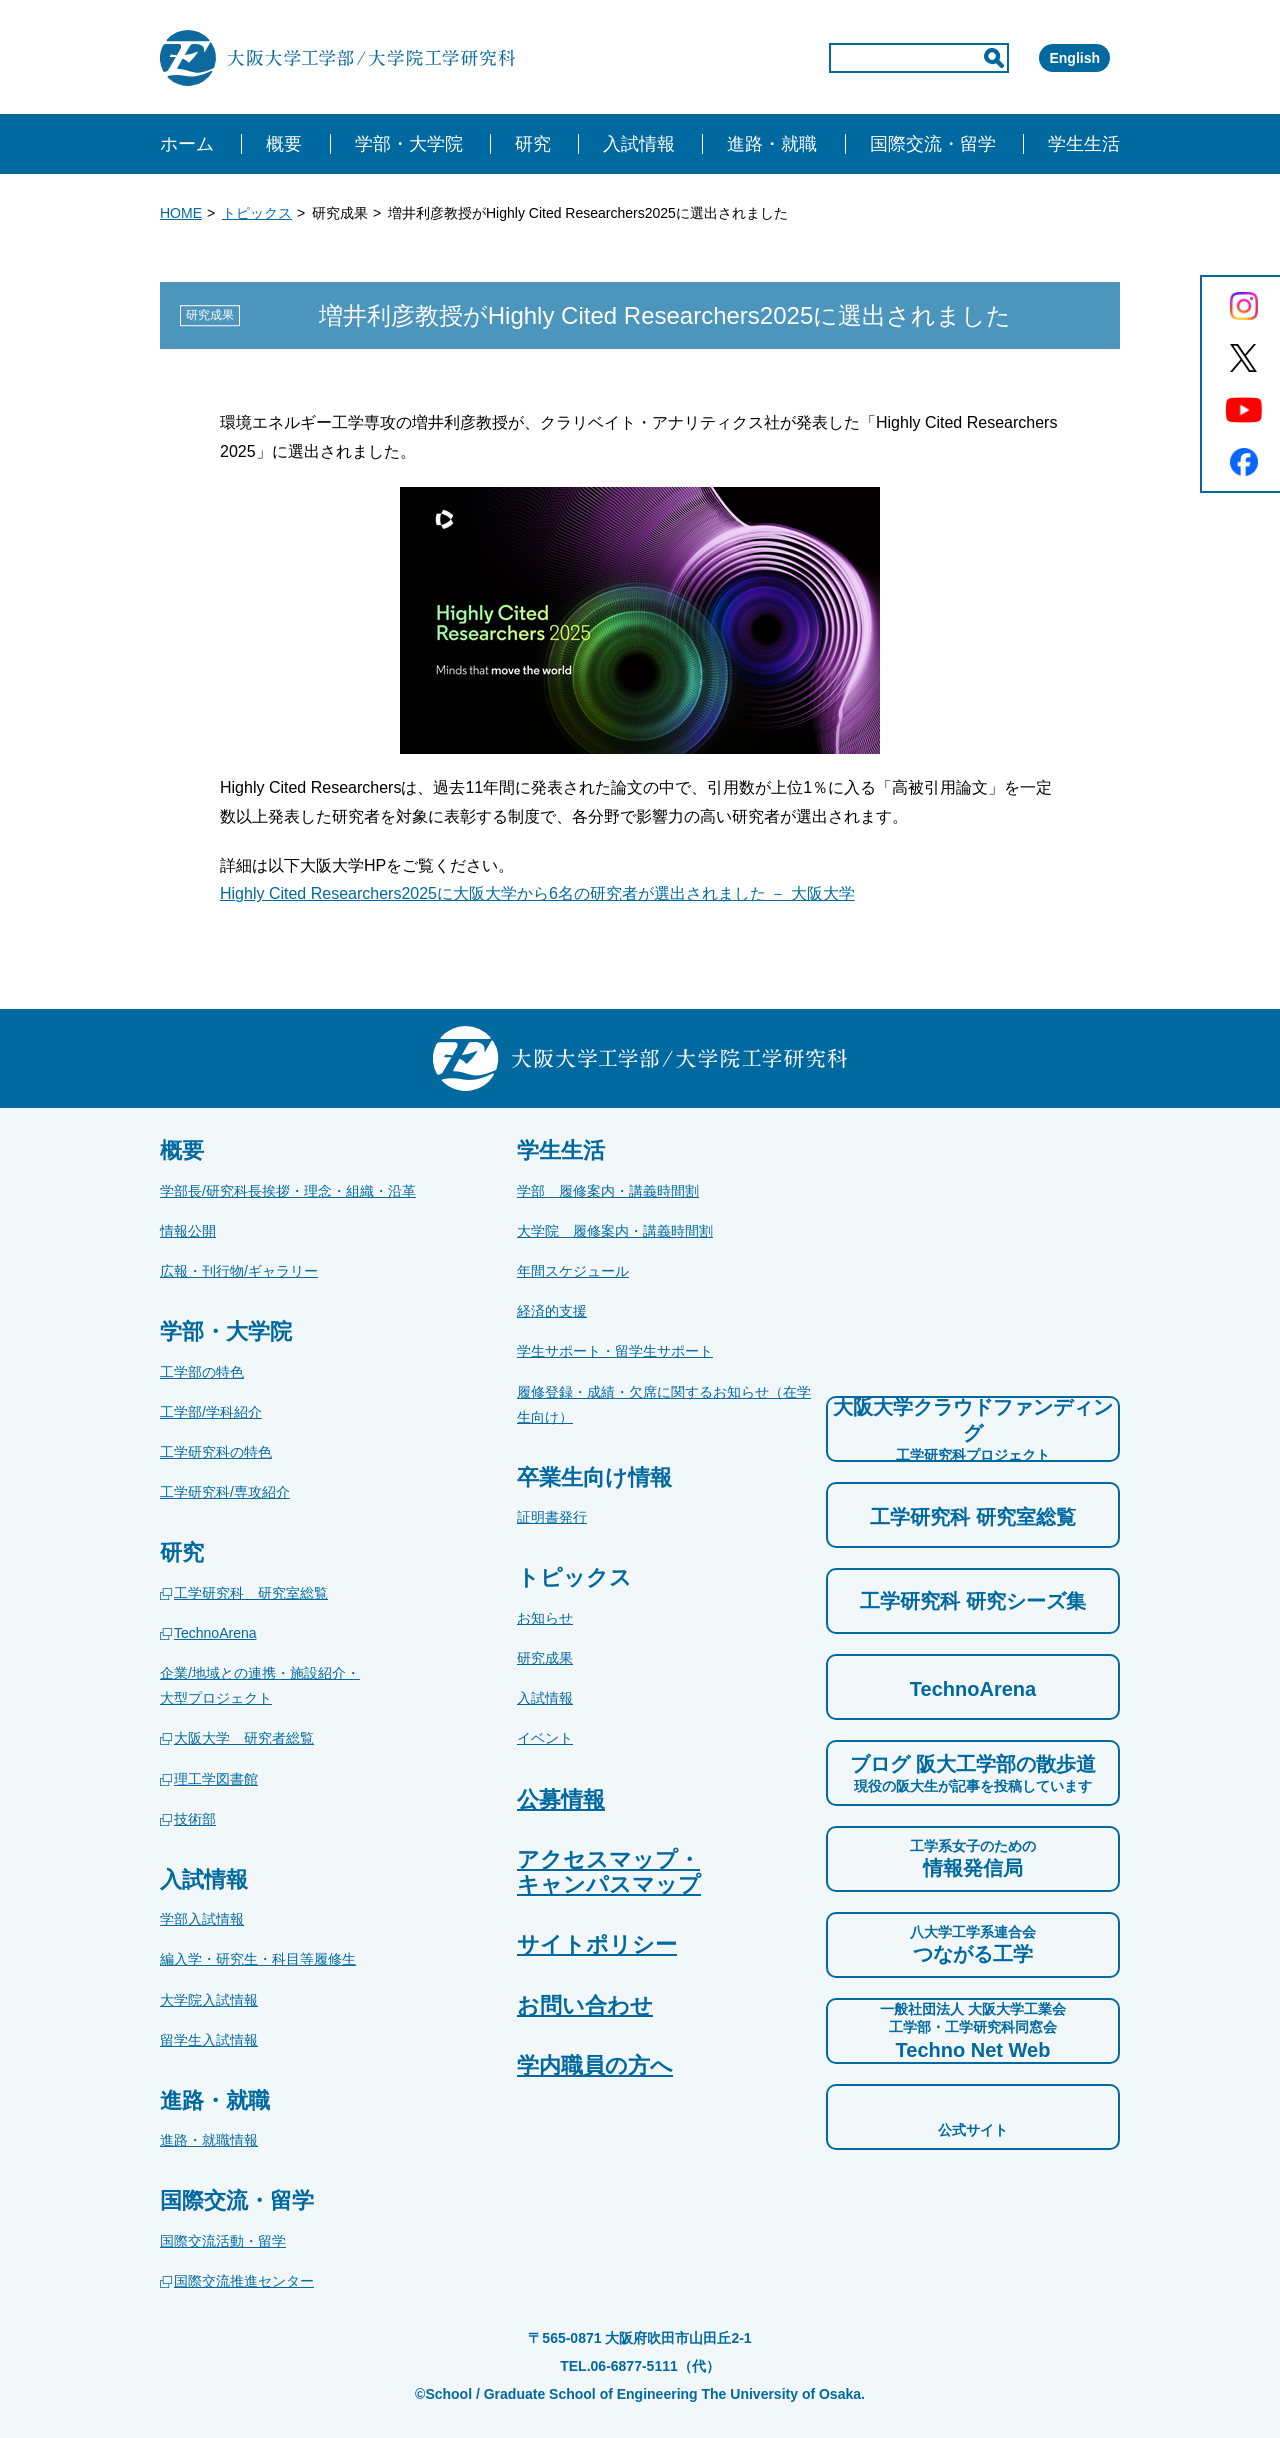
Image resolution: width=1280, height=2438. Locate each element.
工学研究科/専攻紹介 (225, 1492)
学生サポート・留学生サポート (615, 1351)
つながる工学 (973, 1944)
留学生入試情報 (209, 2040)
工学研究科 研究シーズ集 (973, 1601)
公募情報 (561, 1799)
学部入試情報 (202, 1919)
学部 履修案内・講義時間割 (608, 1191)
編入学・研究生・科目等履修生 (258, 1959)
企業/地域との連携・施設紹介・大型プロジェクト (260, 1685)
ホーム (187, 144)
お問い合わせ (585, 2005)
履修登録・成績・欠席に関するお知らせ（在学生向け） (664, 1404)
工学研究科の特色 (216, 1452)
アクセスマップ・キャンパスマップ (609, 1872)
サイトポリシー (597, 1944)
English (1045, 58)
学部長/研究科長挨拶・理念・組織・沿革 (288, 1191)
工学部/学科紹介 (211, 1412)
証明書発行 (552, 1517)
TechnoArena (215, 1633)
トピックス (257, 213)
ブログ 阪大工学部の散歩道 (973, 1774)
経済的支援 (552, 1311)
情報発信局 (973, 1858)
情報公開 (188, 1231)
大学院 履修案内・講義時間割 (615, 1231)
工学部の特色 (202, 1372)
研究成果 (545, 1658)
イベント (545, 1738)
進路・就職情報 (209, 2140)
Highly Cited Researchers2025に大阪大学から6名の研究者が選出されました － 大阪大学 (537, 893)
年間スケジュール (573, 1271)
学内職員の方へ (595, 2065)
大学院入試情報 (209, 2000)
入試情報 (545, 1698)
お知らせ (545, 1618)
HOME (181, 213)
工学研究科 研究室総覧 (251, 1593)
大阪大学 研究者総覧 (244, 1738)
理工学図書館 (216, 1779)
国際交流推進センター (244, 2281)
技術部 (195, 1819)
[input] (834, 58)
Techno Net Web (973, 2030)
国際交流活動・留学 (223, 2241)
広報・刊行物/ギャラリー (239, 1271)
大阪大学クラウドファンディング (973, 1430)
